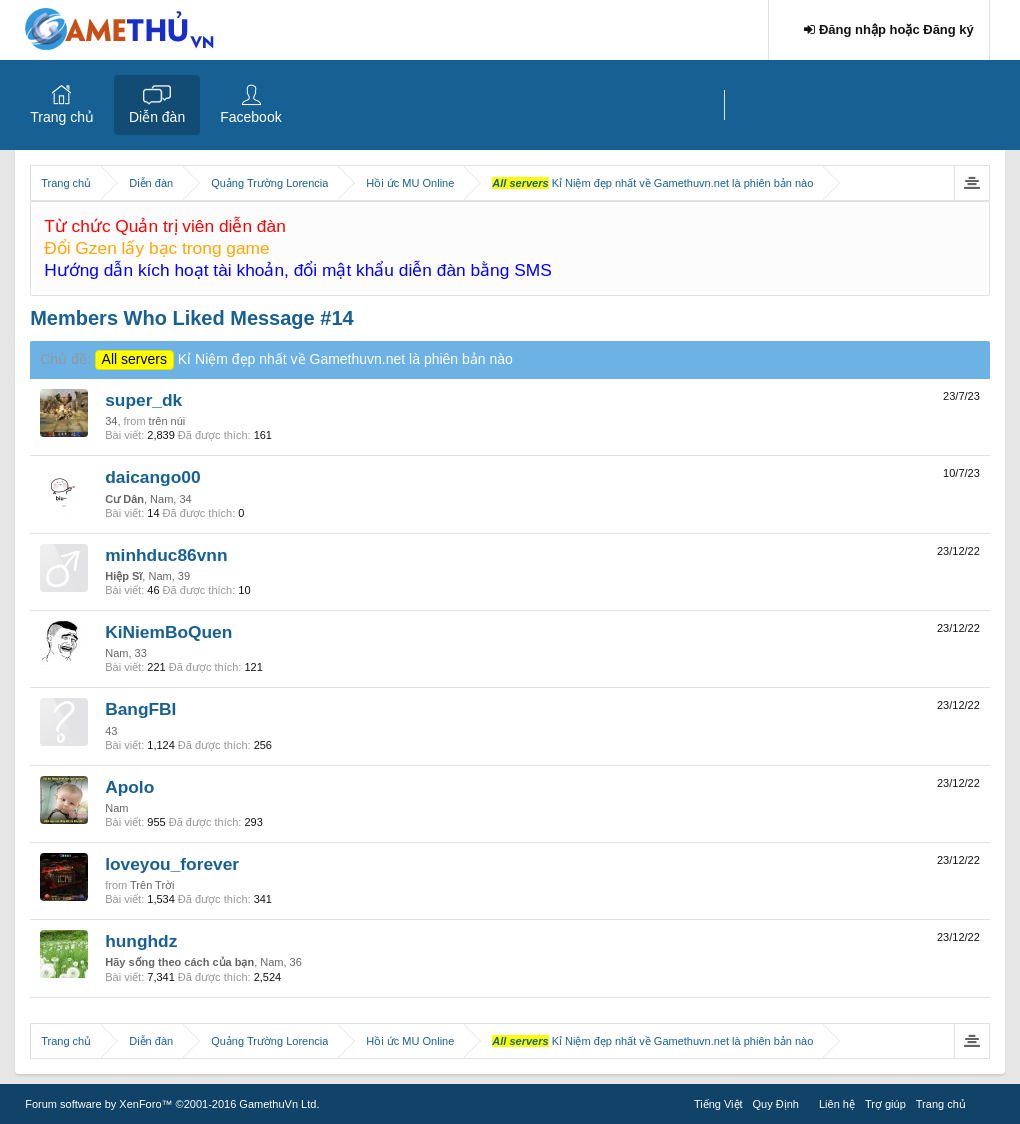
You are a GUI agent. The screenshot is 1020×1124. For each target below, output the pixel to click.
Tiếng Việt (718, 1104)
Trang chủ (62, 117)
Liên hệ (837, 1104)
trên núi (167, 421)
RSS (983, 1101)
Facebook (250, 117)
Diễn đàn (157, 117)
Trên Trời (152, 885)
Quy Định (776, 1104)
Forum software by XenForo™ (172, 1104)
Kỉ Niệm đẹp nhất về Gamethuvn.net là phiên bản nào (304, 359)
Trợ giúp (885, 1104)
